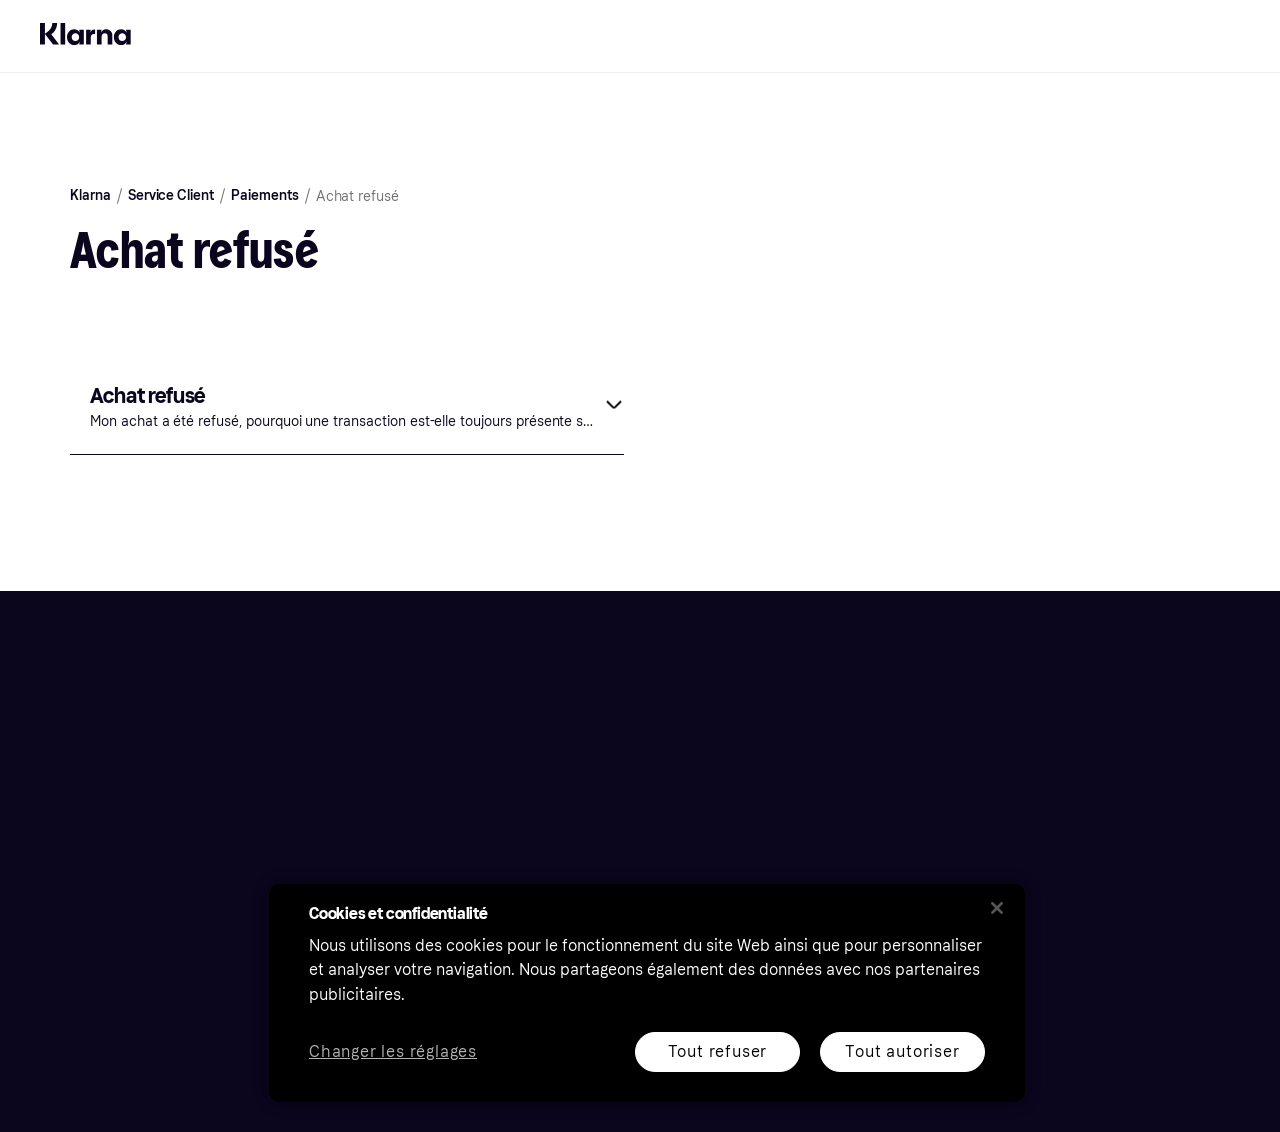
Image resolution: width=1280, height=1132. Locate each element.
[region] (647, 993)
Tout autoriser (902, 1051)
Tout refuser (718, 1051)
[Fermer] (997, 908)
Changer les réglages (393, 1052)
